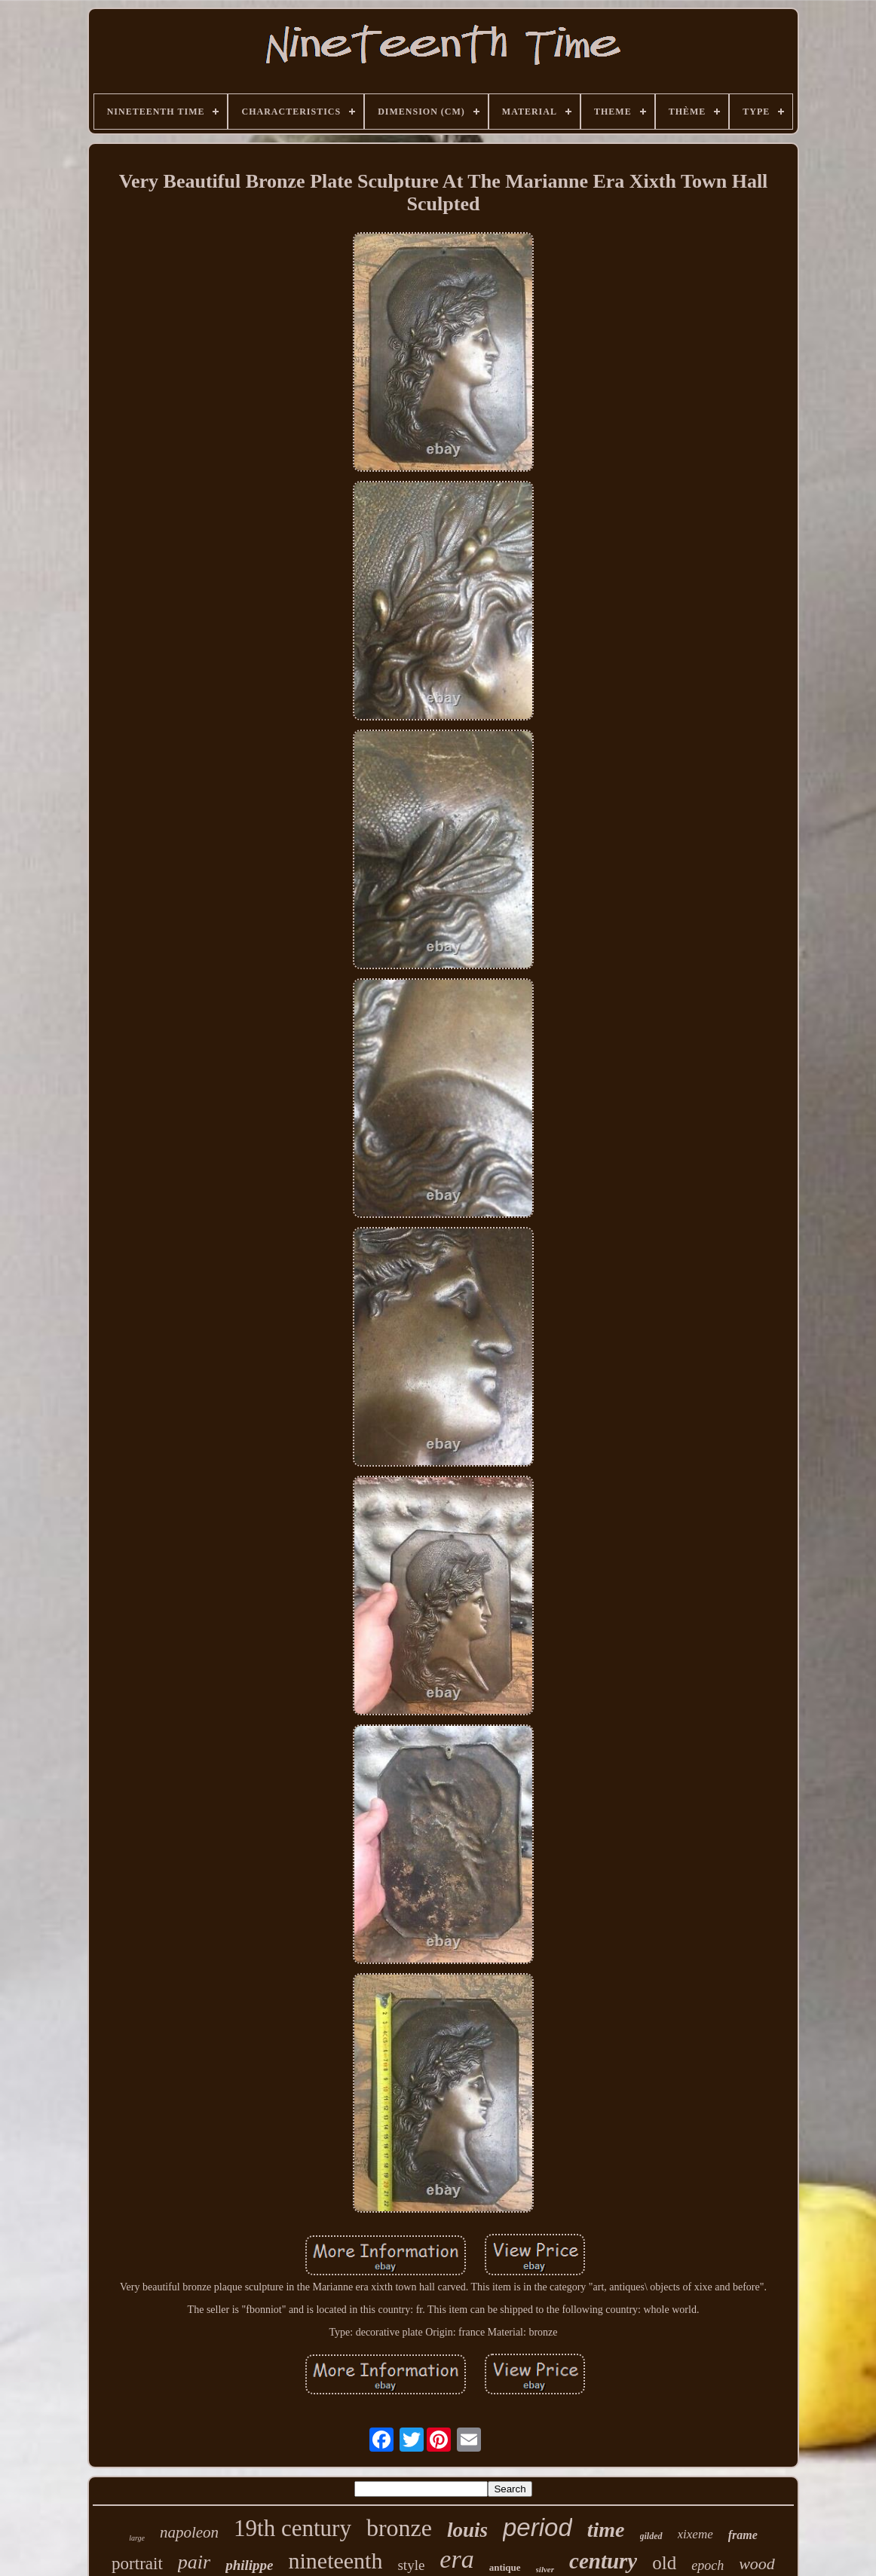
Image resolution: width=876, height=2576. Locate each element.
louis (467, 2530)
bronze (399, 2527)
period (537, 2527)
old (664, 2563)
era (456, 2559)
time (606, 2529)
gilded (651, 2536)
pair (194, 2562)
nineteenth (336, 2560)
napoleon (189, 2532)
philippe (249, 2565)
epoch (707, 2565)
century (603, 2561)
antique (505, 2567)
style (410, 2565)
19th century (292, 2528)
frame (743, 2535)
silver (545, 2569)
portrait (137, 2563)
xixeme (695, 2534)
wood (757, 2563)
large (137, 2538)
